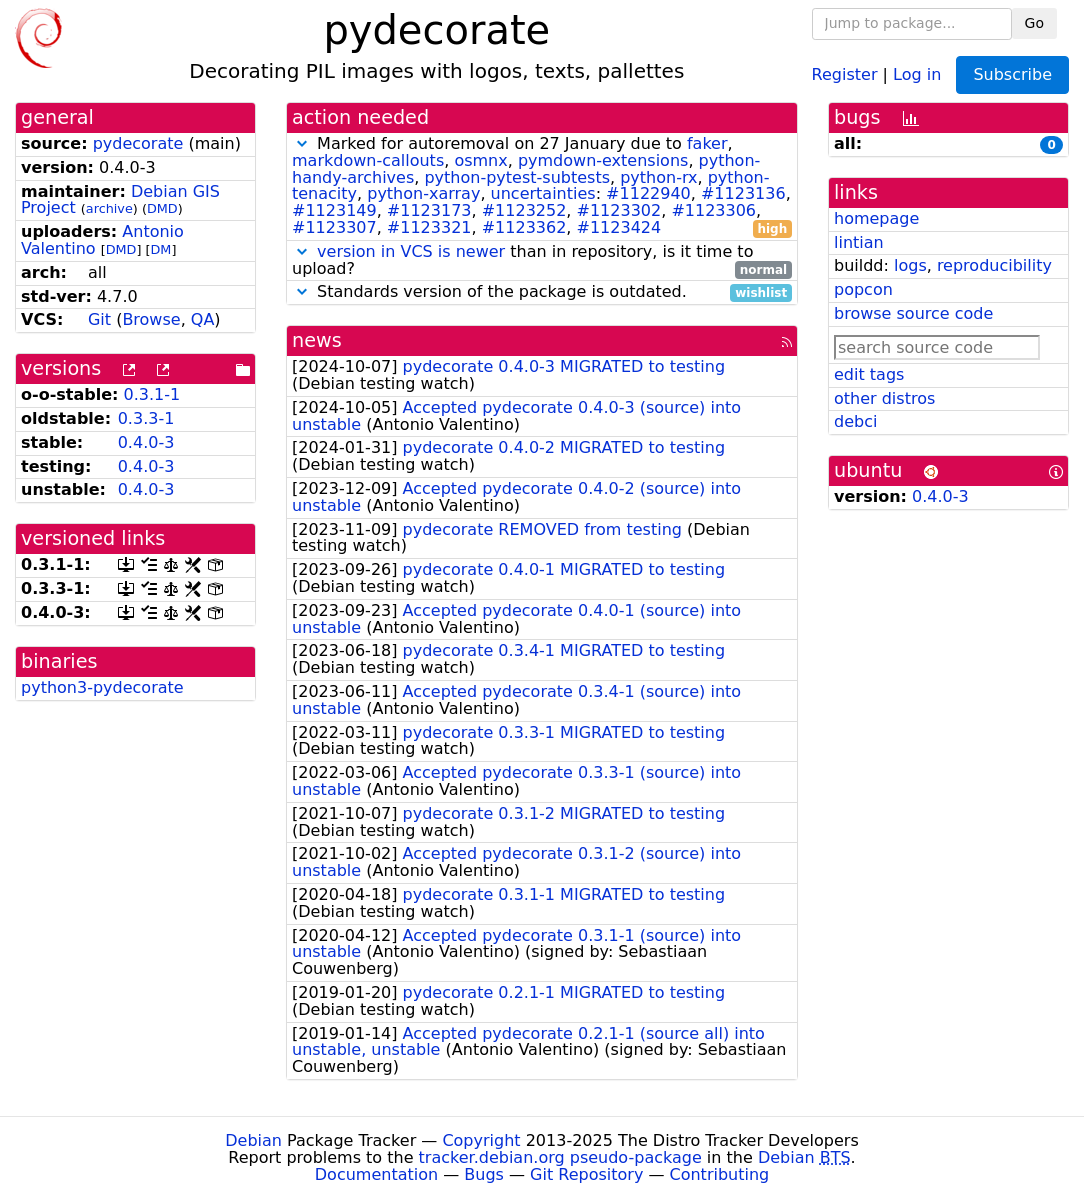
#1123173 (429, 210)
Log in (917, 73)
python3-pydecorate (102, 687)
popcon (863, 289)
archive (109, 208)
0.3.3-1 (146, 418)
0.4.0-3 (146, 442)
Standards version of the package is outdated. (542, 292)
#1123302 (619, 210)
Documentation (376, 1174)
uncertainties (543, 193)
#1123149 (334, 210)
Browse (151, 319)
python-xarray (423, 193)
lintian (859, 242)
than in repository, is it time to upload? (542, 261)
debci (855, 421)
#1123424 (619, 227)
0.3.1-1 (152, 394)
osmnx (480, 160)
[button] (302, 143)
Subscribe (1012, 74)
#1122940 (648, 193)
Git (99, 319)
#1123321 (429, 227)
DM (161, 249)
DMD (162, 208)
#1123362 (524, 227)
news (317, 340)
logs (910, 265)
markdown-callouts (368, 160)
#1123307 (334, 227)
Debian (253, 1140)
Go (1034, 23)
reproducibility (994, 265)
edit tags (869, 374)
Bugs (484, 1174)
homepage (876, 218)
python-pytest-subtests (517, 177)
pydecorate (138, 143)
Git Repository (586, 1174)
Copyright (481, 1140)
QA (203, 319)
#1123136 (743, 193)
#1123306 (713, 210)
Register (845, 73)
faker (707, 143)
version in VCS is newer (411, 251)
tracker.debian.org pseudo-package (560, 1157)
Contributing (720, 1174)
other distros (884, 398)
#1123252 (524, 210)
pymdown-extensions (603, 160)
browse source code (913, 313)
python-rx (658, 177)
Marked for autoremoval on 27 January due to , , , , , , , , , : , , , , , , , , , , (542, 186)
